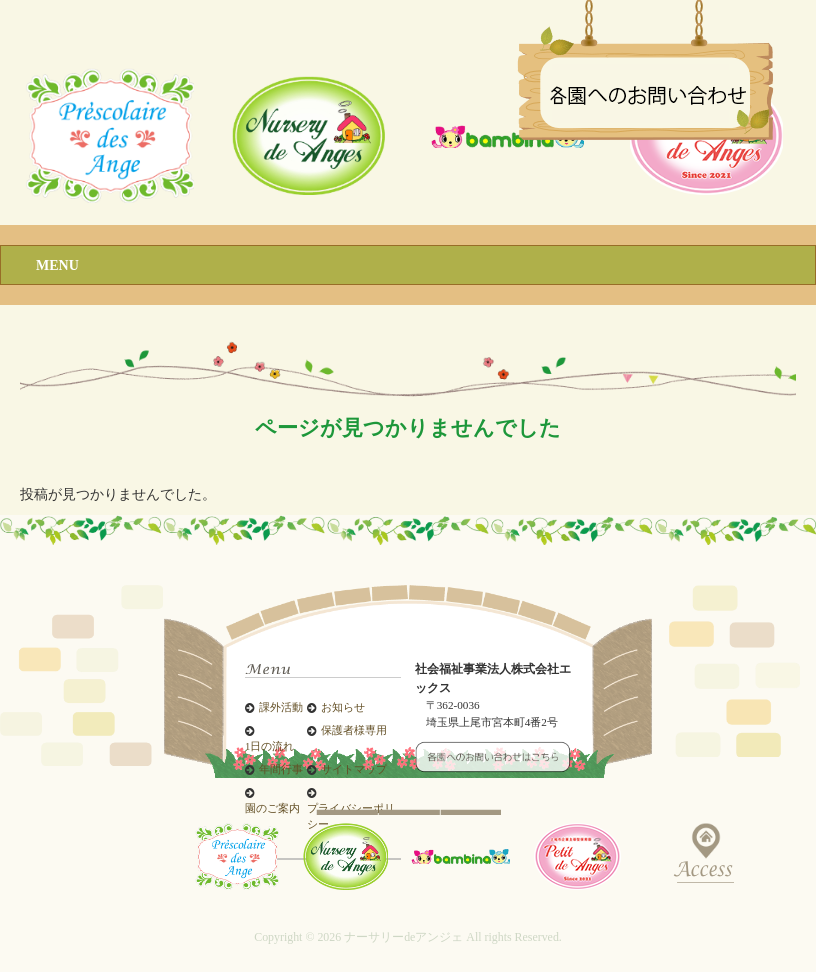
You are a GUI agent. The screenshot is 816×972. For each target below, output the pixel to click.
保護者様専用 (354, 730)
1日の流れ (269, 746)
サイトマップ (354, 769)
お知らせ (343, 707)
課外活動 (281, 707)
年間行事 (281, 769)
